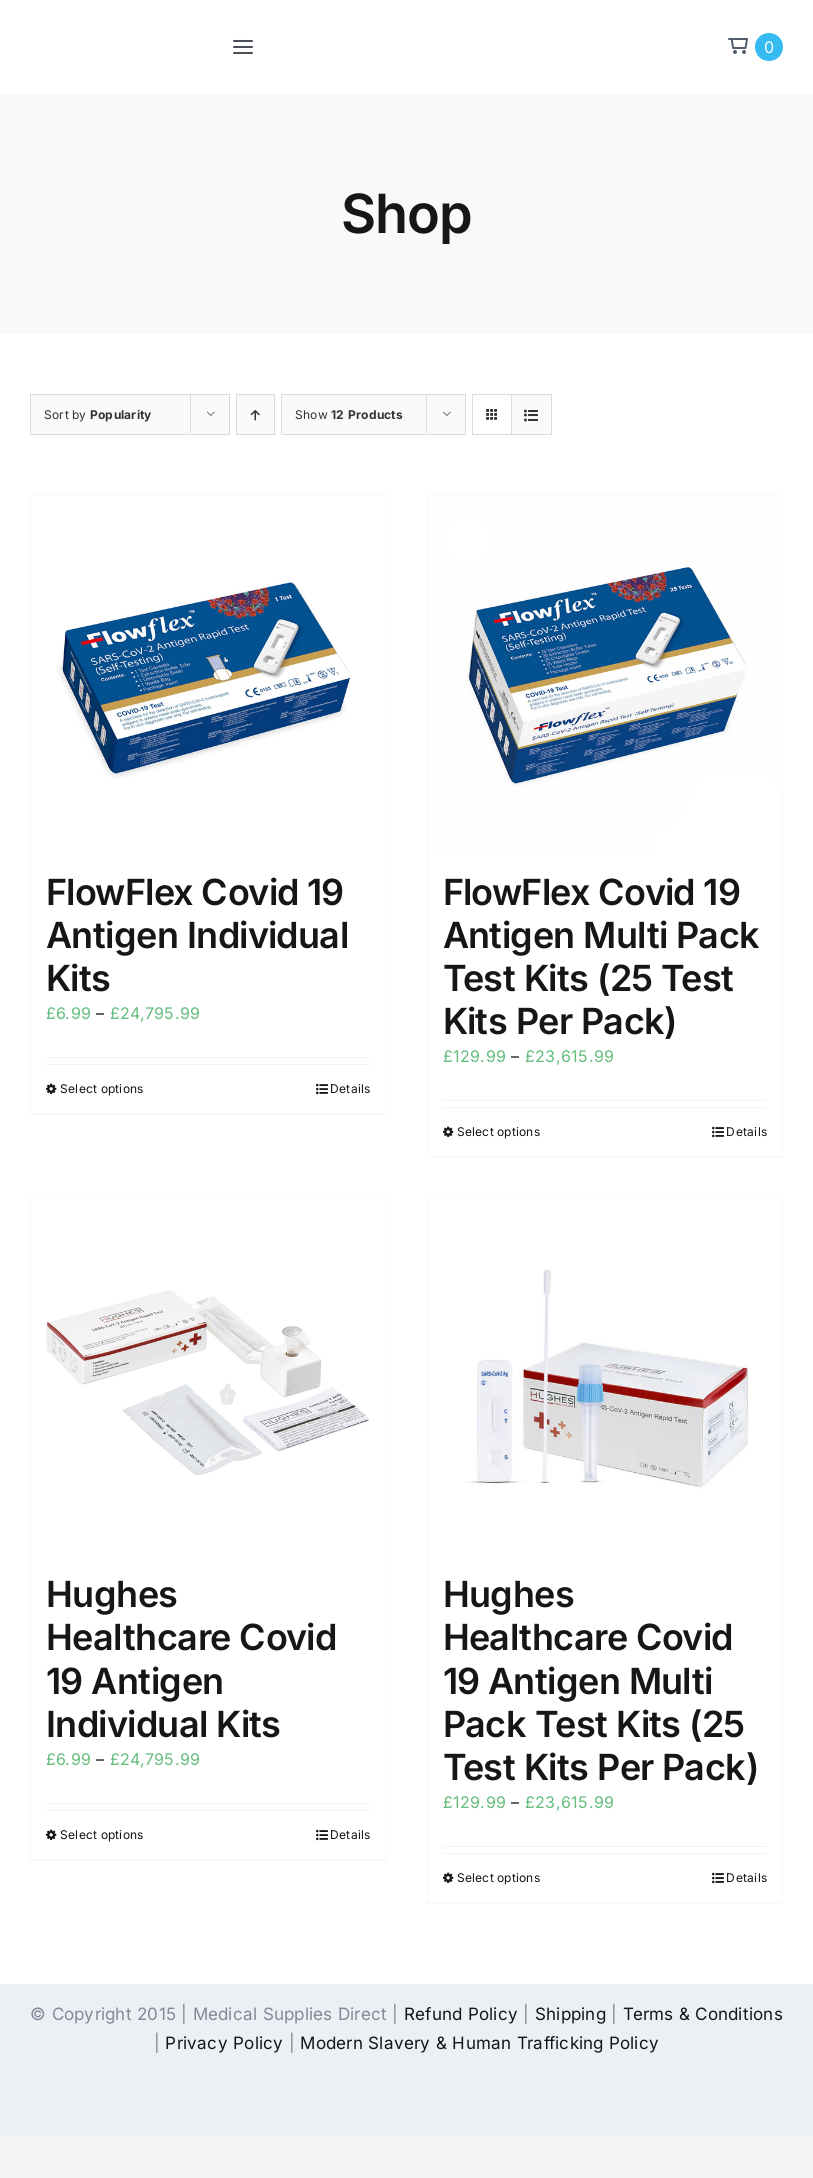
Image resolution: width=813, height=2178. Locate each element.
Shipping (570, 2014)
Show (349, 414)
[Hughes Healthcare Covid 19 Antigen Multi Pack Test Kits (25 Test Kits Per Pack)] (605, 1376)
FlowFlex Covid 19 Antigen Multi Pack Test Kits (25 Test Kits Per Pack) (601, 957)
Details (350, 1088)
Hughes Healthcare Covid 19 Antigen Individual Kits (191, 1659)
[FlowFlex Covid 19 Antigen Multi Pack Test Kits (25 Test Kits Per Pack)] (605, 673)
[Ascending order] (255, 414)
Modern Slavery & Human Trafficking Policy (479, 2043)
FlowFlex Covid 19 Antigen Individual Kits (197, 935)
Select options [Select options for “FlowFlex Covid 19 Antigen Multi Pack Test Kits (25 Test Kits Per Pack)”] (498, 1131)
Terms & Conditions (703, 2014)
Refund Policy (461, 2014)
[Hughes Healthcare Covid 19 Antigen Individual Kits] (208, 1376)
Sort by (97, 414)
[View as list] (531, 414)
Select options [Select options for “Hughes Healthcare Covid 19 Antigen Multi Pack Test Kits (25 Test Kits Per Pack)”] (498, 1877)
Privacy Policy (224, 2043)
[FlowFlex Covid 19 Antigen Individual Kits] (208, 673)
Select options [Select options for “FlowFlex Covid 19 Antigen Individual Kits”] (101, 1088)
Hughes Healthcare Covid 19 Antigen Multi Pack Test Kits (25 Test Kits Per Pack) (601, 1680)
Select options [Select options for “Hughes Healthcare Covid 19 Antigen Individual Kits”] (101, 1834)
